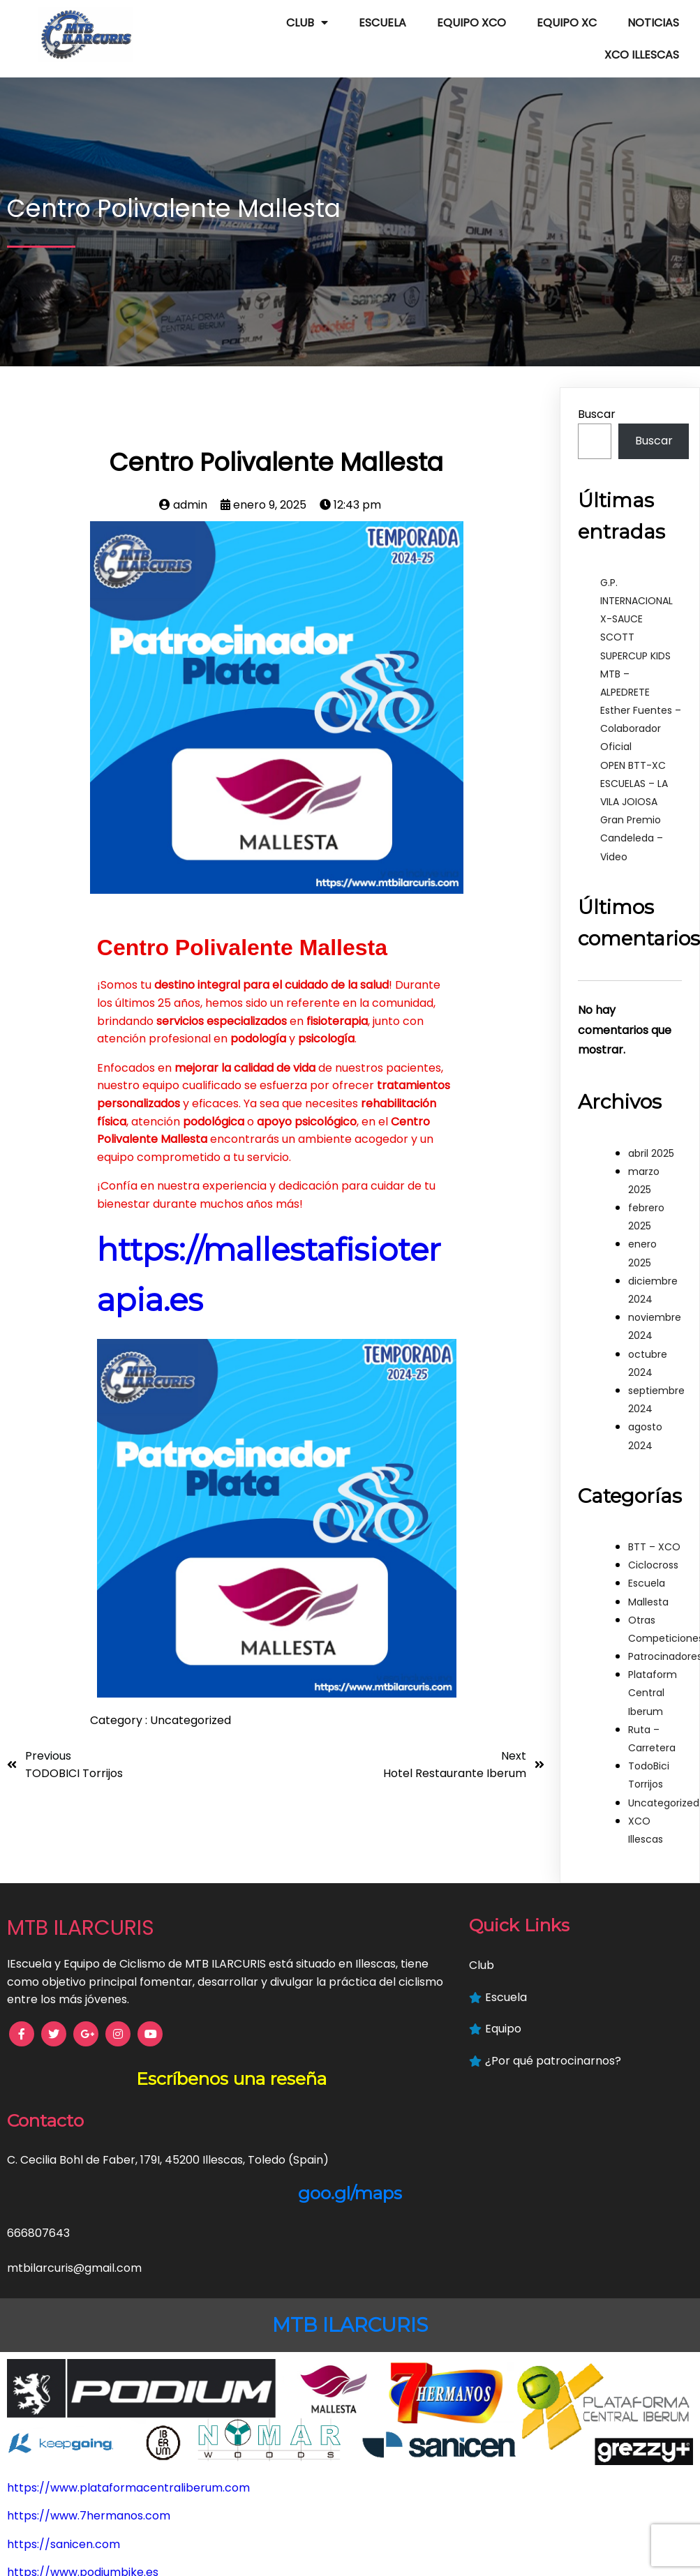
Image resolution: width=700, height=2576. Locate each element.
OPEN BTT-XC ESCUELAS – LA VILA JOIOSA (634, 769)
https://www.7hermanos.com (88, 2335)
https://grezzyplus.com (71, 2533)
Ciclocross (653, 1551)
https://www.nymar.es (69, 2448)
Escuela (646, 1569)
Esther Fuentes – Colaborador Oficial (640, 714)
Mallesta (648, 1588)
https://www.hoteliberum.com (90, 2477)
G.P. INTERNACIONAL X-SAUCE (636, 587)
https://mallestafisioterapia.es (90, 2419)
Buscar (597, 400)
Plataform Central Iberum (652, 1679)
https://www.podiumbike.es (82, 2391)
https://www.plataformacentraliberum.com (128, 2306)
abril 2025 (651, 1139)
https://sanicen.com (63, 2363)
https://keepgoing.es (65, 2504)
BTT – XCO (654, 1533)
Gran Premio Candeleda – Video (631, 824)
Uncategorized (190, 1706)
